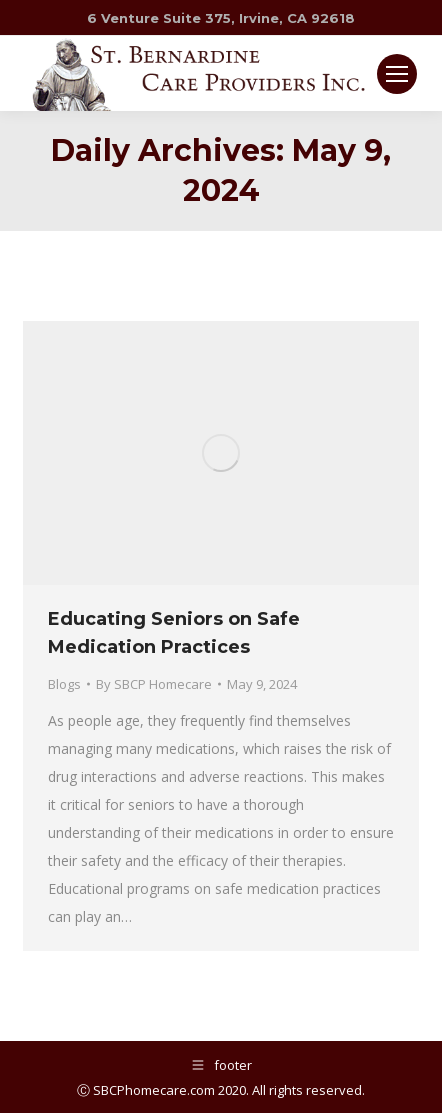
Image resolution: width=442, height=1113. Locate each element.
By (154, 684)
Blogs (64, 684)
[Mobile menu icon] (397, 74)
